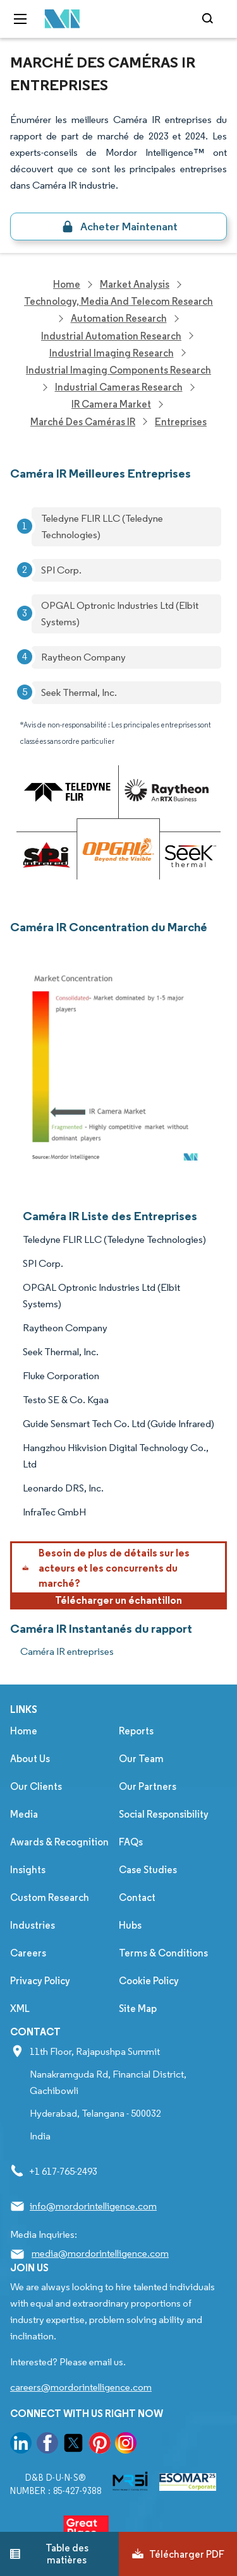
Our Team (141, 1759)
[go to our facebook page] (47, 2445)
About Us (30, 1759)
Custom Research (49, 1897)
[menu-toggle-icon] (20, 19)
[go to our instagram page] (126, 2445)
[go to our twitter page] (73, 2445)
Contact (137, 1897)
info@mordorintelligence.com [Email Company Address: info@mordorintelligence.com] (93, 2206)
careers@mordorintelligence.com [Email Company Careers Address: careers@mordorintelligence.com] (81, 2387)
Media (24, 1814)
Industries (32, 1925)
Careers (28, 1953)
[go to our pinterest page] (100, 2445)
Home (23, 1731)
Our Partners (147, 1786)
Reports (136, 1731)
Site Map (138, 2008)
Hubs (130, 1925)
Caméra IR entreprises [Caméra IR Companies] (67, 1651)
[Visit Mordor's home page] (59, 19)
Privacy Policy (40, 1981)
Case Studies (148, 1870)
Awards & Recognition (59, 1842)
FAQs (131, 1842)
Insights (28, 1870)
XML (20, 2008)
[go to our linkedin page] (21, 2445)
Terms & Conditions (163, 1953)
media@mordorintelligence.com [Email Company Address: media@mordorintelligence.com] (100, 2253)
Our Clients (36, 1786)
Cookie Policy (149, 1981)
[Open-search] (209, 19)
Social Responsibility (164, 1814)
